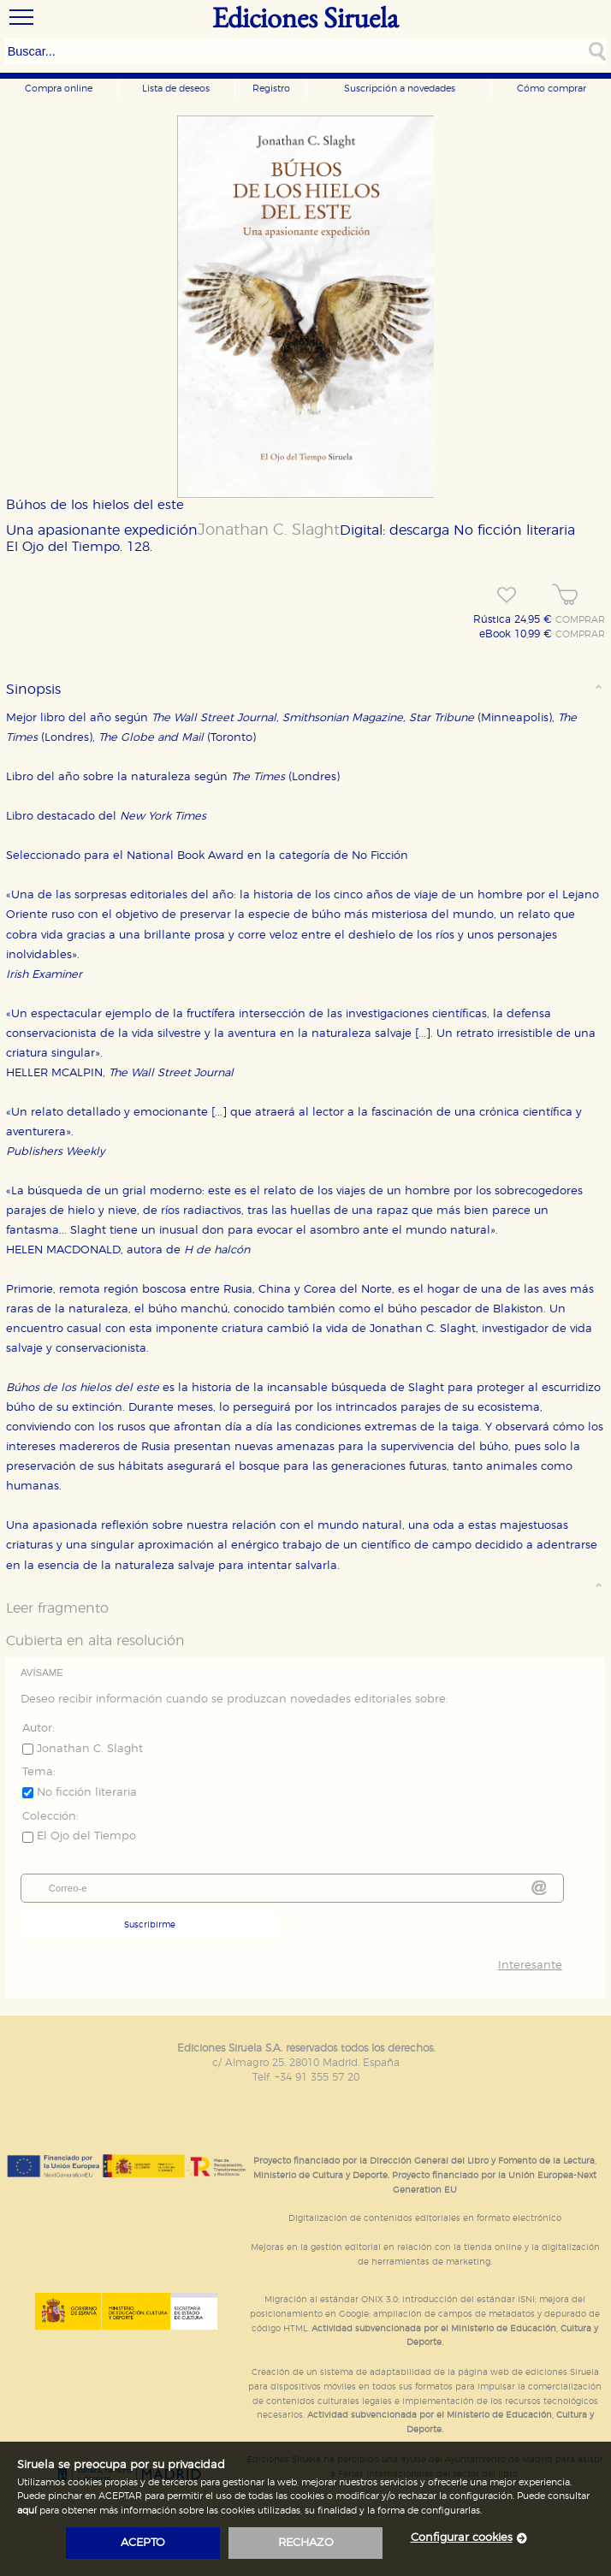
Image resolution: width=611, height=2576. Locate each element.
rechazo (306, 2543)
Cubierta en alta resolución (95, 1641)
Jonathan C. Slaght (269, 530)
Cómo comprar (551, 88)
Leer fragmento (57, 1608)
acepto (143, 2543)
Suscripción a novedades (399, 88)
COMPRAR (580, 620)
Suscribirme (149, 1925)
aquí (27, 2510)
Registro (271, 88)
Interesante (530, 1965)
